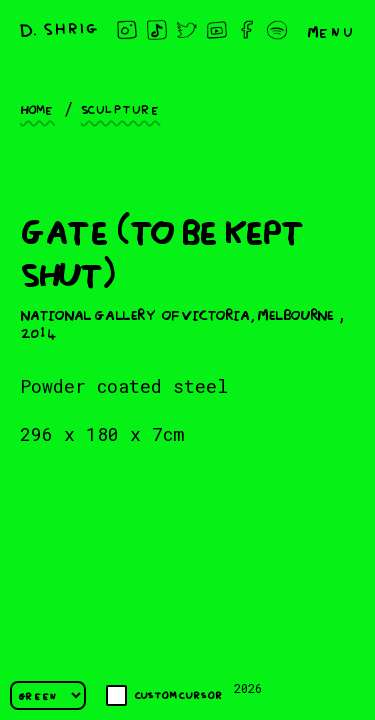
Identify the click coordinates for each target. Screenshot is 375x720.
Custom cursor (164, 695)
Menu (331, 30)
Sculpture (121, 108)
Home (37, 108)
